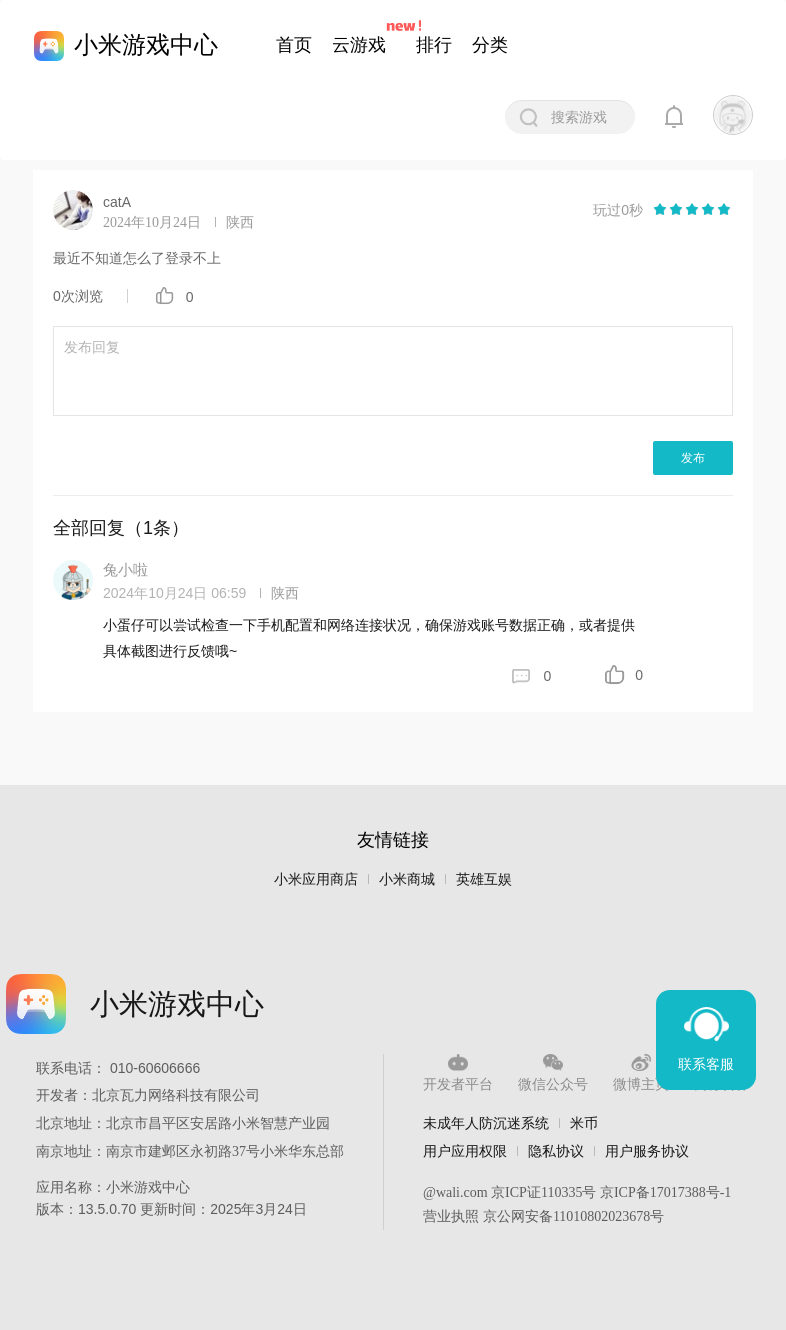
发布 (693, 458)
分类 (490, 45)
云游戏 (359, 45)
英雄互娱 (484, 879)
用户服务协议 (647, 1151)
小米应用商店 (316, 879)
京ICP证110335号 (543, 1192)
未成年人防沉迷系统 (486, 1123)
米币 (584, 1123)
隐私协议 (556, 1151)
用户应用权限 (465, 1151)
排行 (434, 45)
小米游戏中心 (146, 44)
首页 (294, 45)
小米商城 (407, 879)
